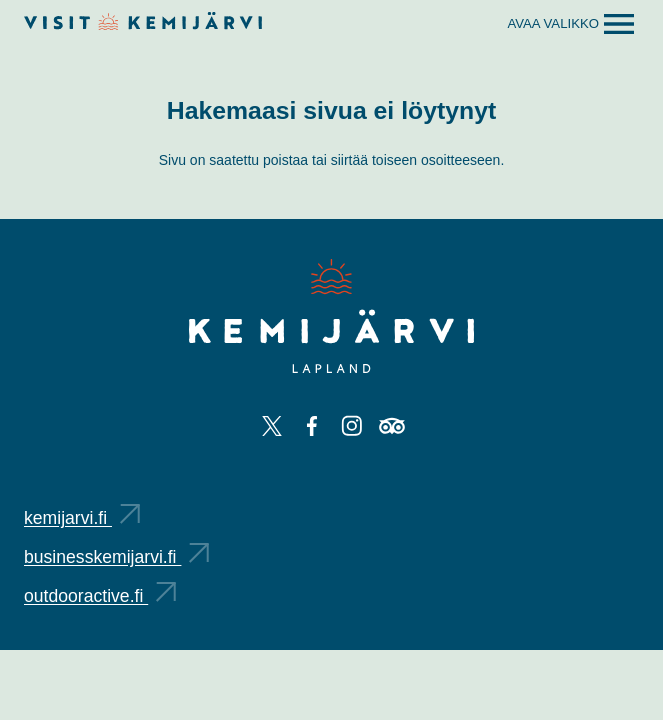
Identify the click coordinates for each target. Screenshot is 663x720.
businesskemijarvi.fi (116, 557)
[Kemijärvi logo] (331, 316)
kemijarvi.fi (82, 518)
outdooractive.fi (100, 596)
